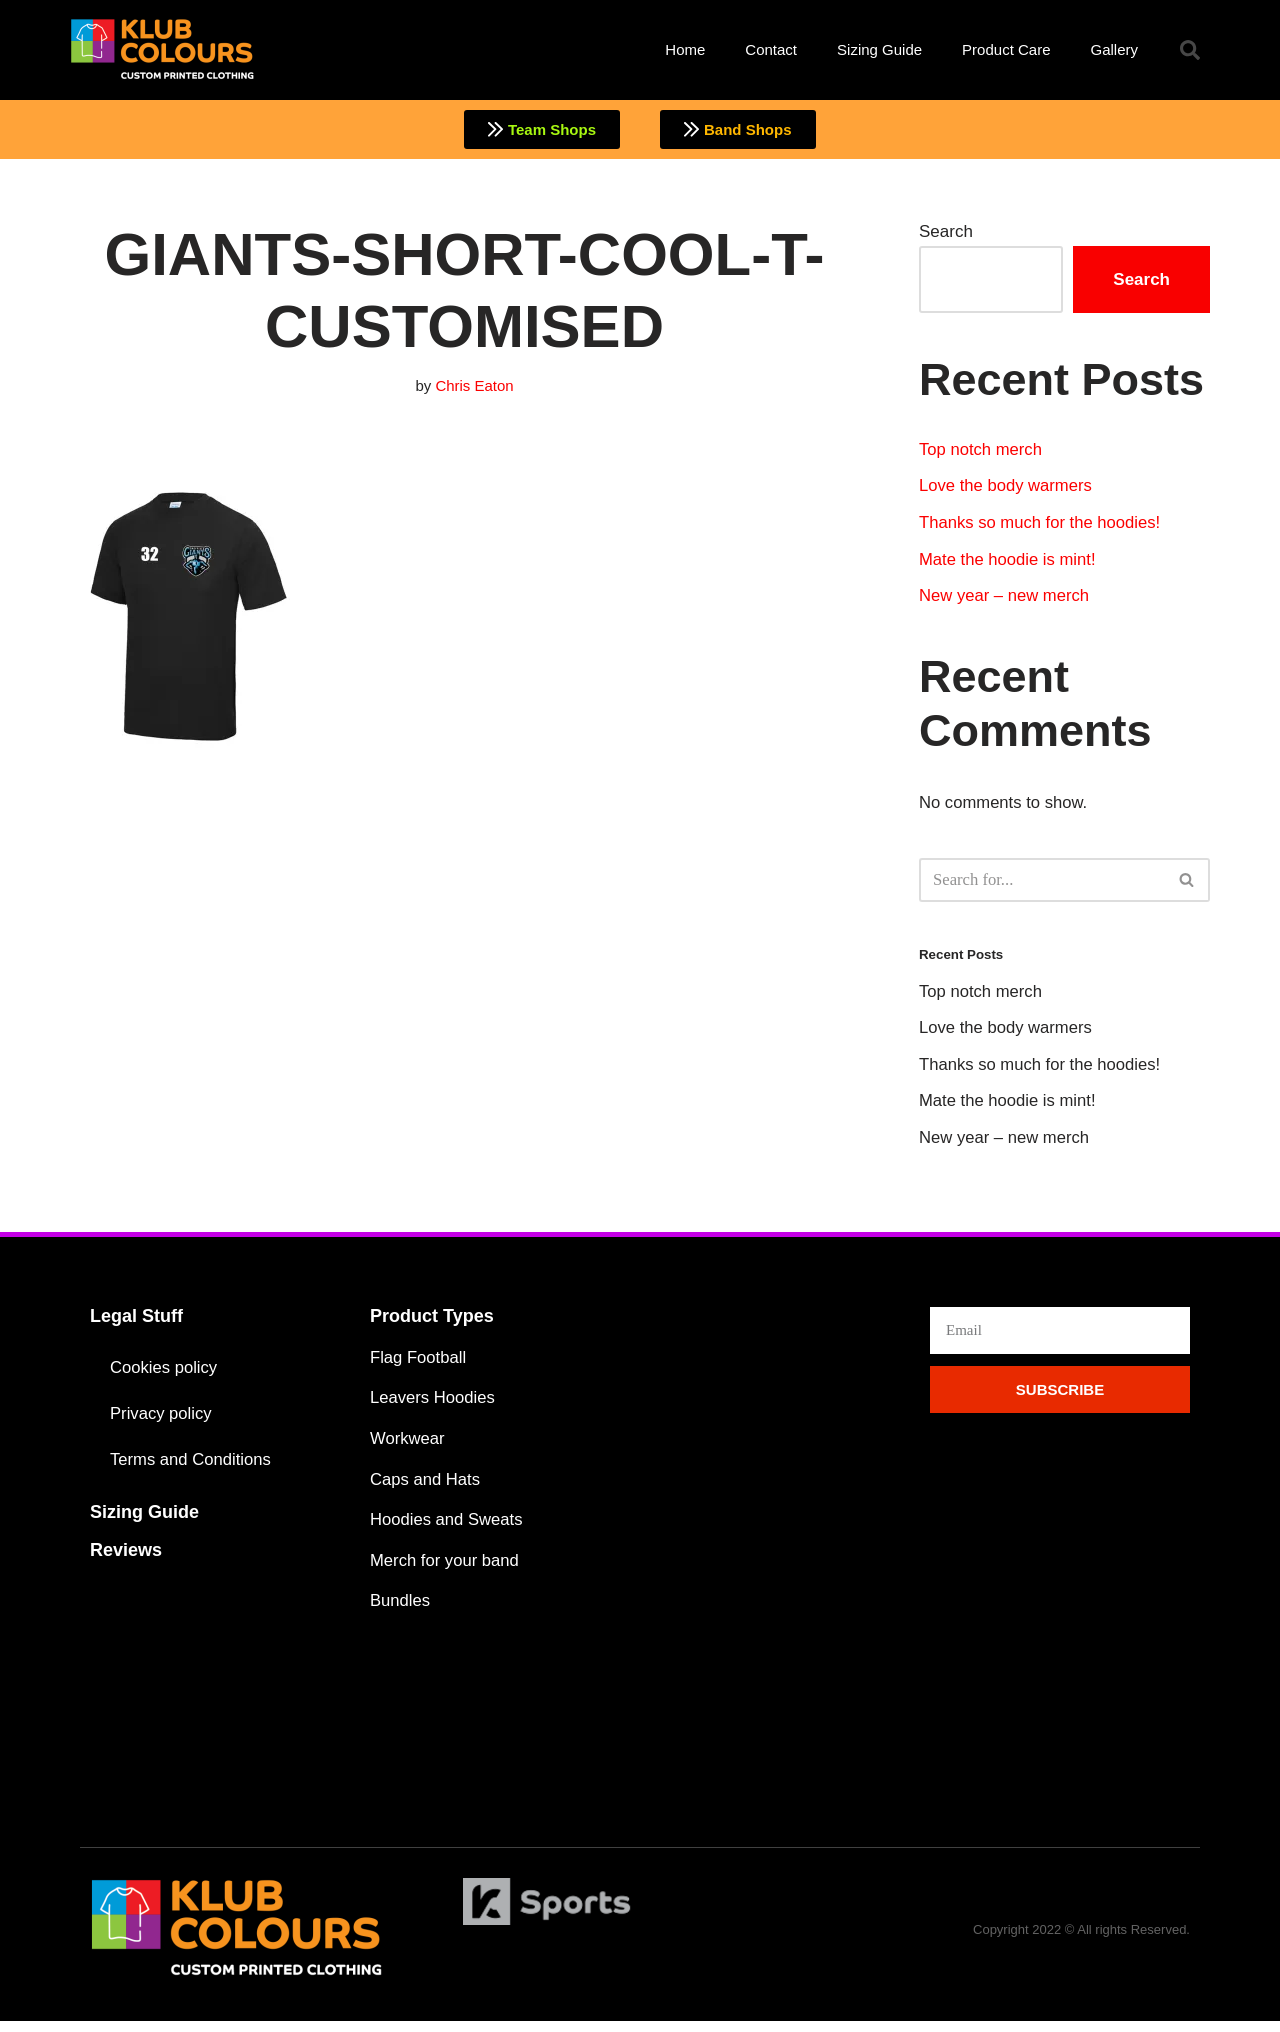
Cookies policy (165, 1374)
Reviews (126, 1557)
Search (946, 232)
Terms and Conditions (192, 1466)
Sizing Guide (879, 49)
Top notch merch (982, 450)
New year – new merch (1006, 599)
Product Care (1006, 49)
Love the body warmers (1007, 488)
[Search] (1042, 884)
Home (685, 49)
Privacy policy (162, 1420)
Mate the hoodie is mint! (1009, 562)
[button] (1190, 50)
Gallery (1114, 49)
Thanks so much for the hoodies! (1042, 525)
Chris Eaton (475, 386)
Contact (771, 49)
